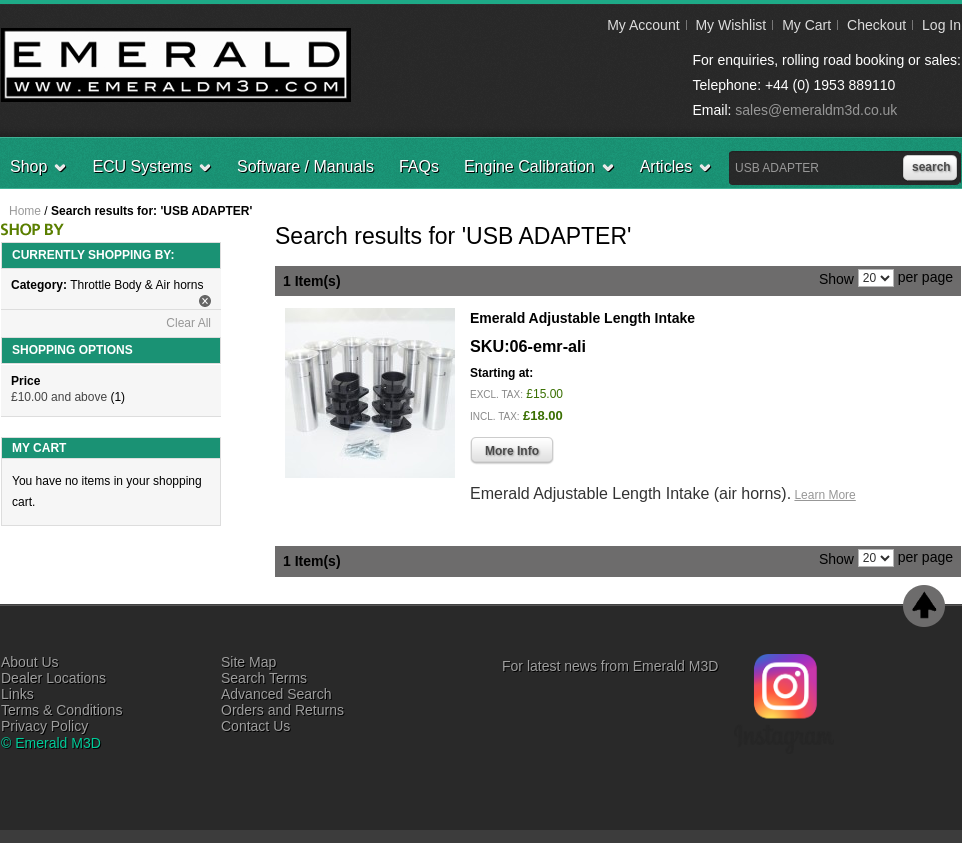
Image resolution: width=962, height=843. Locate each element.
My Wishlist (730, 25)
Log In (941, 25)
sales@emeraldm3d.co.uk (816, 110)
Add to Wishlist (911, 525)
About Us (30, 662)
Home (25, 211)
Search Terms (264, 678)
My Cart (806, 25)
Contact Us (255, 726)
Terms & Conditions (61, 710)
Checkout (876, 25)
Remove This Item (205, 301)
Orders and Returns (282, 710)
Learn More (824, 495)
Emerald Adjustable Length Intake (582, 318)
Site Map (248, 662)
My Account (643, 25)
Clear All (188, 323)
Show (836, 278)
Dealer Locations (53, 678)
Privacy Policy (44, 726)
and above (59, 397)
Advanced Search (276, 694)
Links (17, 694)
